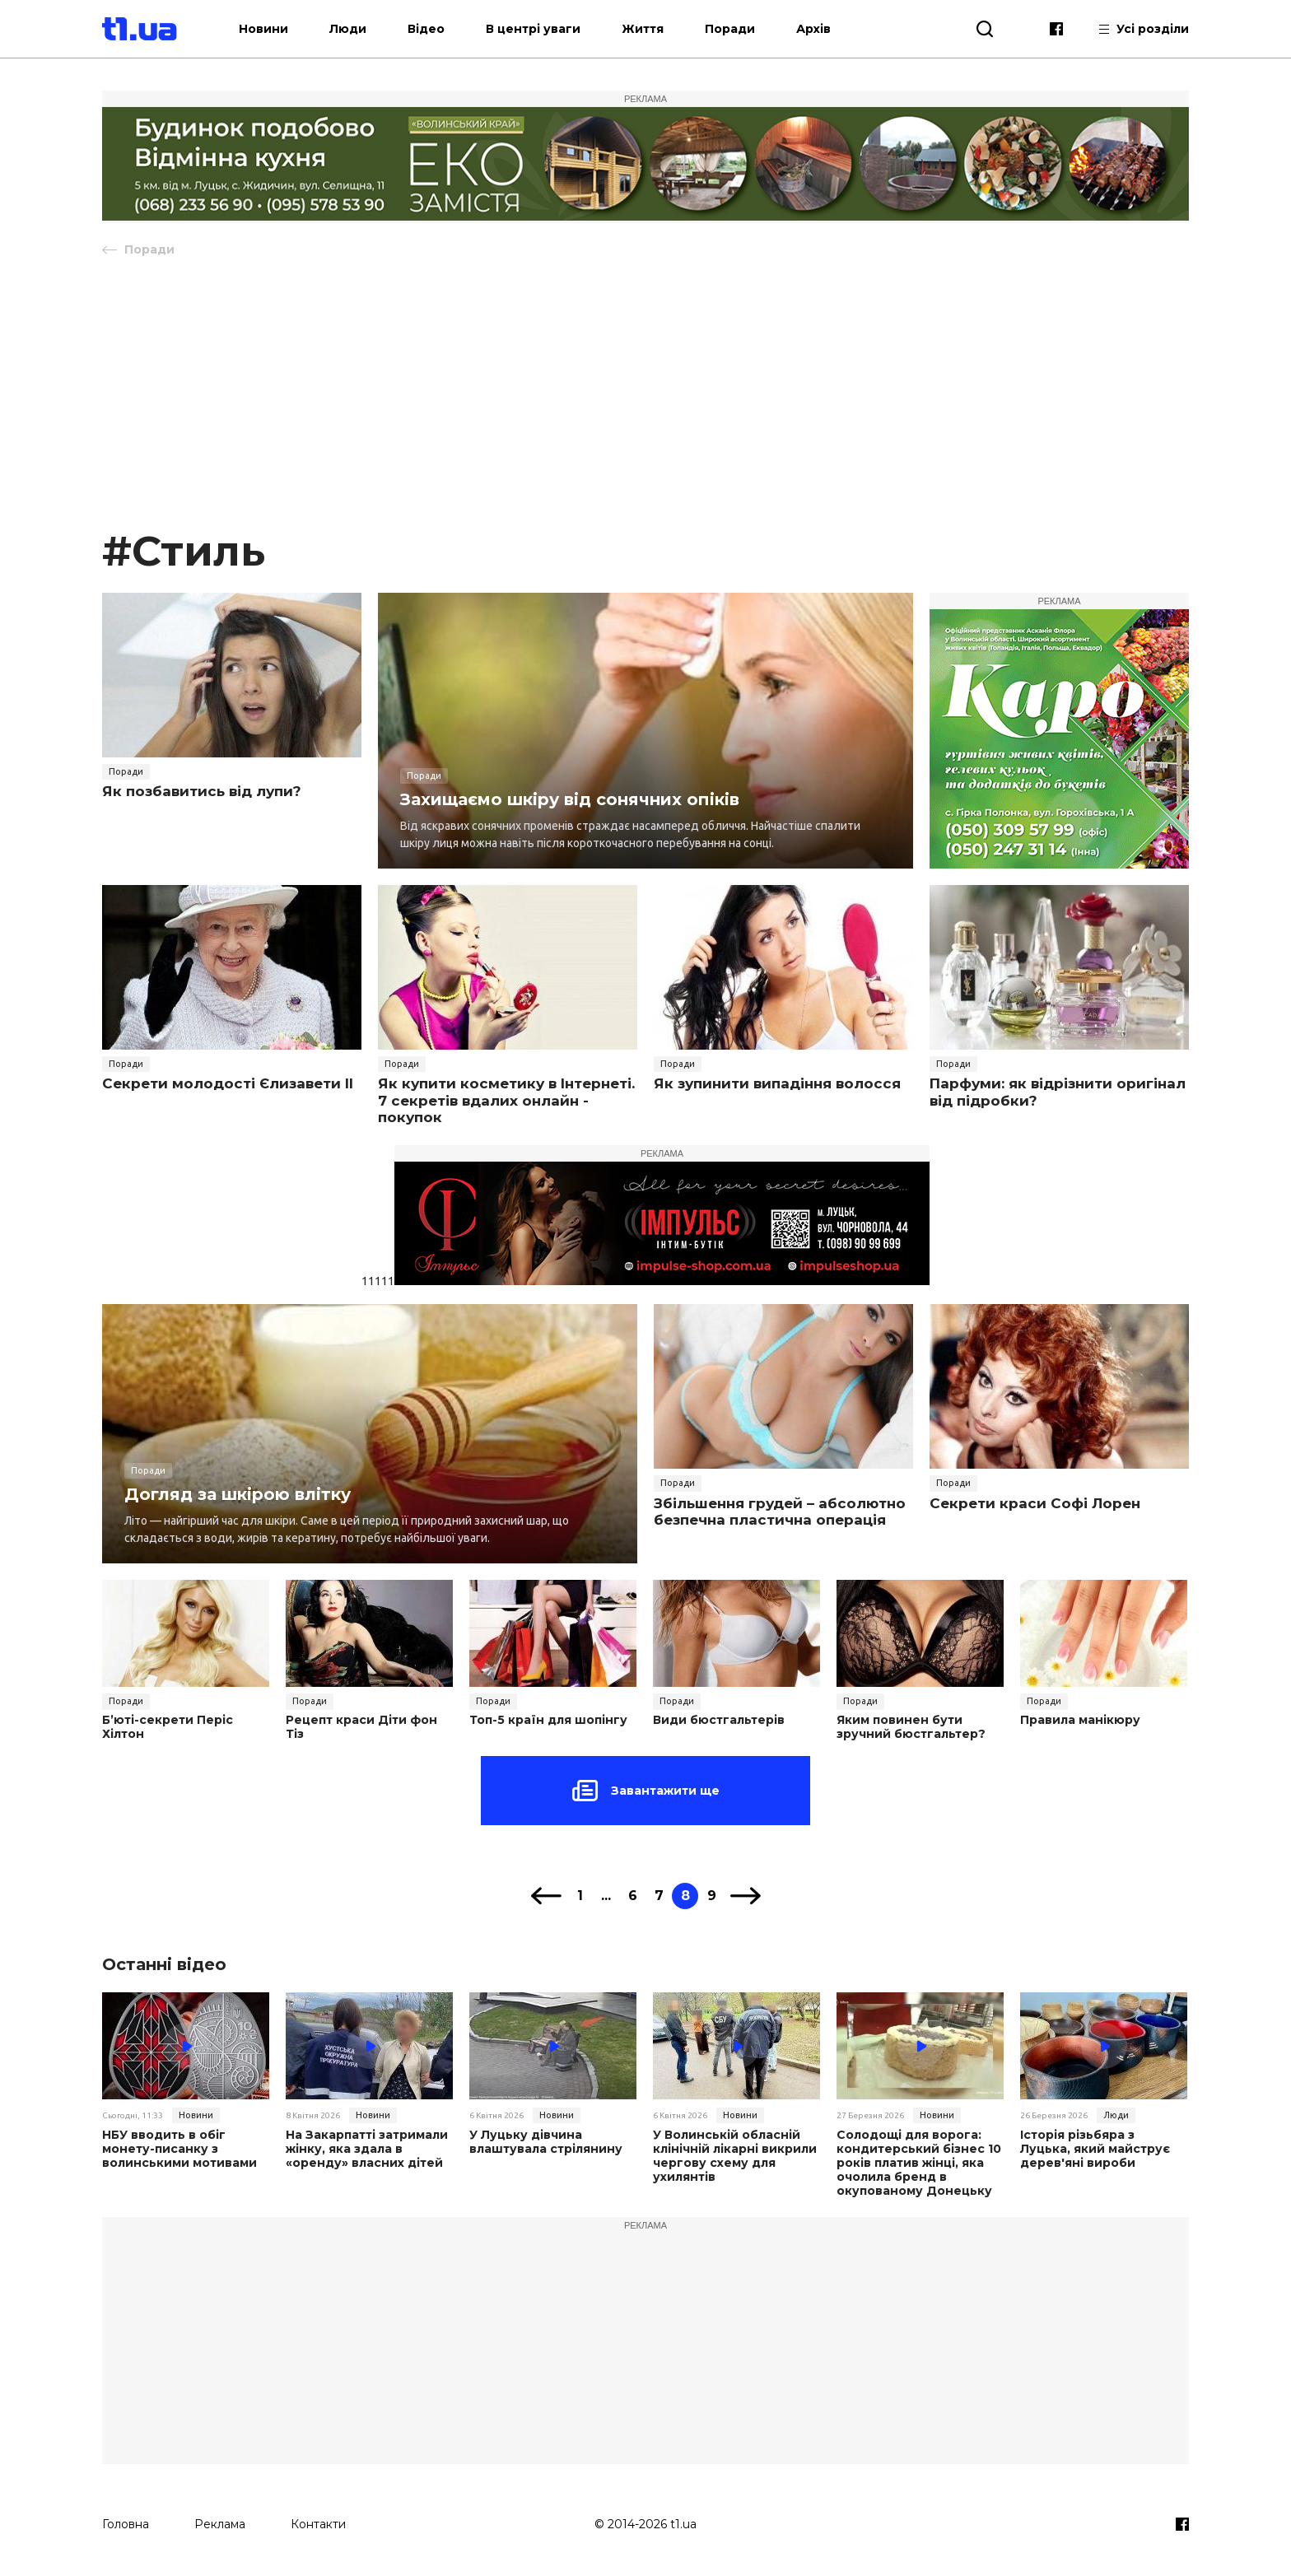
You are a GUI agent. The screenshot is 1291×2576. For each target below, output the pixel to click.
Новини (263, 28)
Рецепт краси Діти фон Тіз (361, 1727)
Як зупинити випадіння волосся (777, 1083)
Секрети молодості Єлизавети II (227, 1083)
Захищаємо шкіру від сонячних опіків (569, 799)
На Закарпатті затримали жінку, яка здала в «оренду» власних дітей (367, 2148)
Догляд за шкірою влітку (237, 1494)
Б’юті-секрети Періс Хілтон (167, 1727)
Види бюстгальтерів (719, 1720)
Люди (347, 28)
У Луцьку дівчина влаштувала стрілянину (545, 2142)
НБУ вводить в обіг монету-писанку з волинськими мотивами (179, 2148)
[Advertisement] (645, 401)
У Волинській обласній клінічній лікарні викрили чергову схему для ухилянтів (735, 2155)
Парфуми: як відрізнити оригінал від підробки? (1058, 1091)
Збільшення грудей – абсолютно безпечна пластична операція (780, 1511)
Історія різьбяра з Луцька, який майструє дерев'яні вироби (1095, 2148)
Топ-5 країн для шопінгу (548, 1720)
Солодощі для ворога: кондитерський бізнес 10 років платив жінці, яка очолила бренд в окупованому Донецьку (919, 2162)
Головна (125, 2524)
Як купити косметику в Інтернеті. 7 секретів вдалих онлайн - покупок (506, 1100)
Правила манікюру (1080, 1720)
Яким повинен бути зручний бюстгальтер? (911, 1727)
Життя (643, 28)
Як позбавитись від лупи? (201, 791)
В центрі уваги (533, 28)
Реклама (219, 2524)
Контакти (318, 2524)
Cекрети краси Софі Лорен (1035, 1503)
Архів (813, 28)
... (606, 1895)
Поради (730, 28)
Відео (426, 28)
